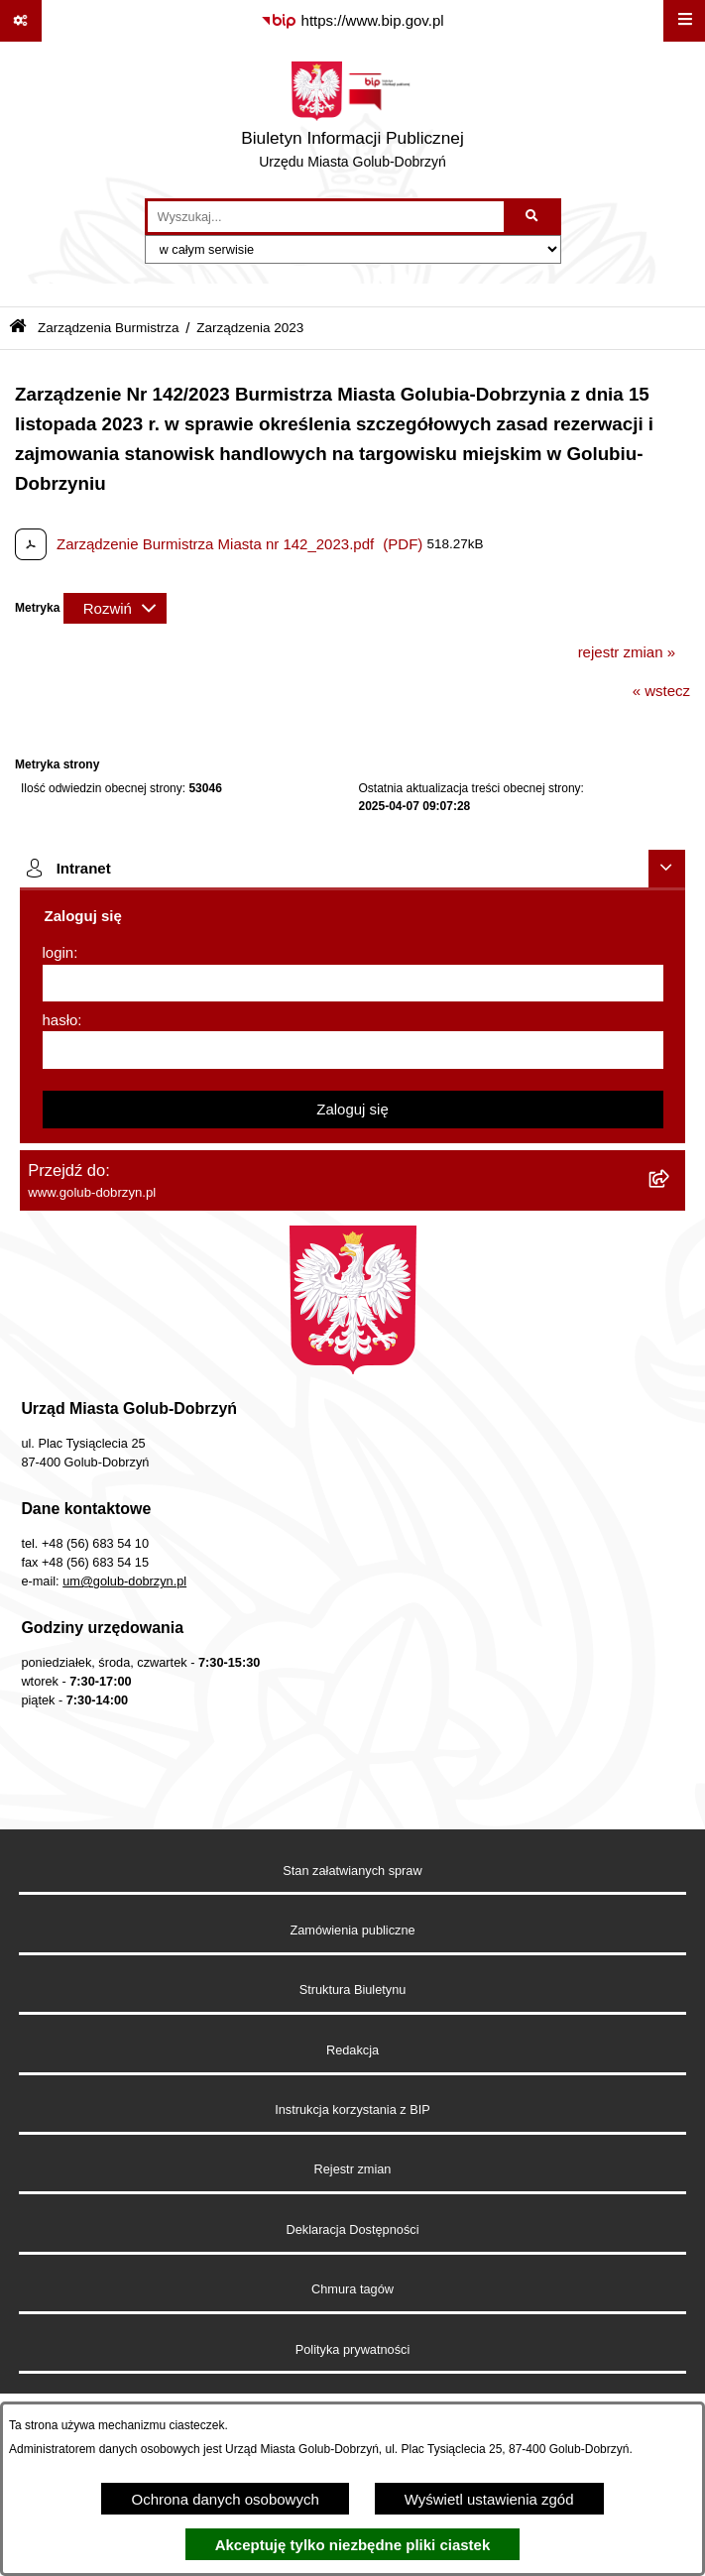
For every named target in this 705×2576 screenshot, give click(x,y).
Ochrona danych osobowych (224, 2499)
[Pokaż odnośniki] (21, 21)
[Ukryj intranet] (667, 868)
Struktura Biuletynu (353, 1989)
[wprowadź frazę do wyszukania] (326, 217)
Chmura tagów (352, 2289)
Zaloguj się (352, 1109)
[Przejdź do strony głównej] (352, 119)
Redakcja (352, 2050)
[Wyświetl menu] (684, 21)
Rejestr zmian (353, 2169)
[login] (353, 983)
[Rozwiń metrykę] (115, 608)
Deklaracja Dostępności (353, 2229)
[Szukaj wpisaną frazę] (534, 217)
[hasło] (353, 1050)
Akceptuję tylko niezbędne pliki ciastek (353, 2544)
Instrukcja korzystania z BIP (352, 2109)
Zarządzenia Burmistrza (108, 327)
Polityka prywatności (353, 2349)
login (58, 952)
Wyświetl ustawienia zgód (489, 2499)
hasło (60, 1019)
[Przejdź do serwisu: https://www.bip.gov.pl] (352, 21)
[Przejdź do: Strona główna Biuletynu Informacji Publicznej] (18, 327)
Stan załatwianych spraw (352, 1870)
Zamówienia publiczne (352, 1930)
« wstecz (661, 690)
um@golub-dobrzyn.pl (124, 1581)
